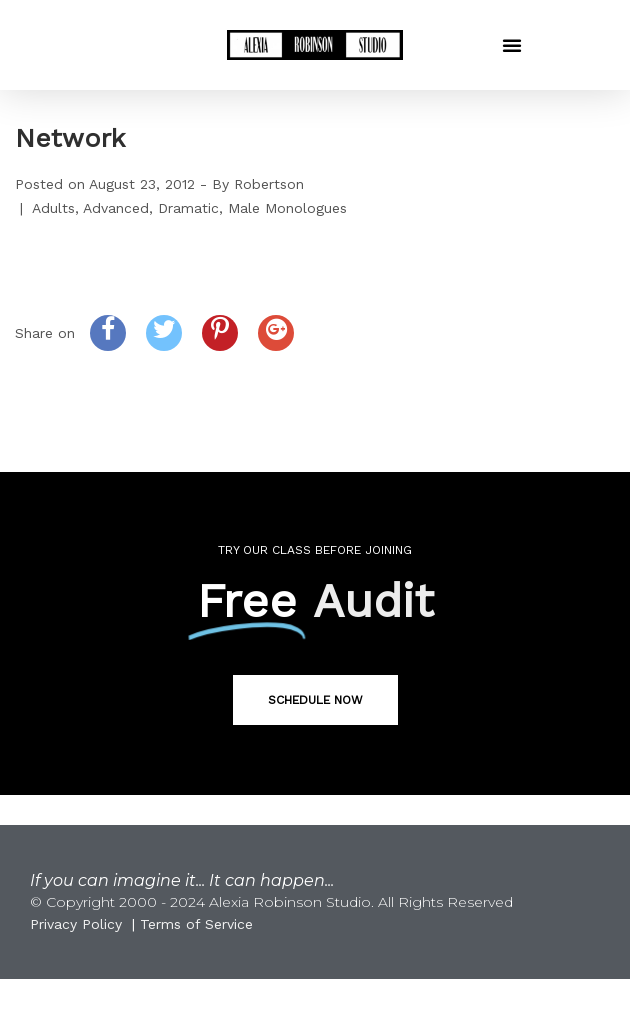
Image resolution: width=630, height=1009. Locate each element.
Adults (53, 208)
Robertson (269, 184)
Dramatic (188, 208)
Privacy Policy (76, 924)
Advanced (116, 208)
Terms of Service (196, 924)
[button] (512, 45)
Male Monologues (287, 208)
